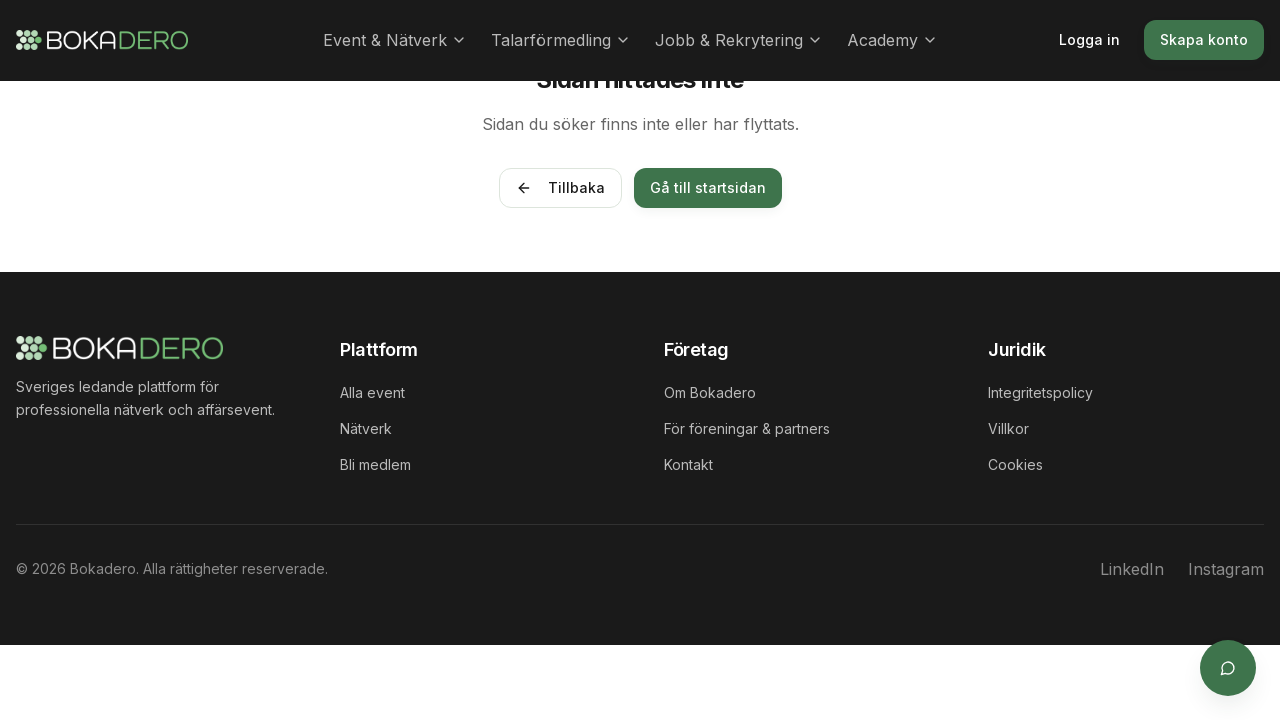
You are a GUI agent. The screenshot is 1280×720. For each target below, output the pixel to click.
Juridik (1017, 349)
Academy (892, 40)
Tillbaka (560, 187)
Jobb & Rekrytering (739, 40)
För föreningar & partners (747, 428)
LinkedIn (1132, 569)
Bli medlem (375, 464)
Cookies (1015, 464)
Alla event (372, 392)
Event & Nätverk (395, 40)
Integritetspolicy (1040, 392)
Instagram (1226, 569)
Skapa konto (1204, 39)
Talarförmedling (561, 40)
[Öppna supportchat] (1228, 668)
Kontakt (688, 464)
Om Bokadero (710, 392)
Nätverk (366, 428)
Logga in (1089, 39)
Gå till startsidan (708, 187)
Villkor (1008, 428)
